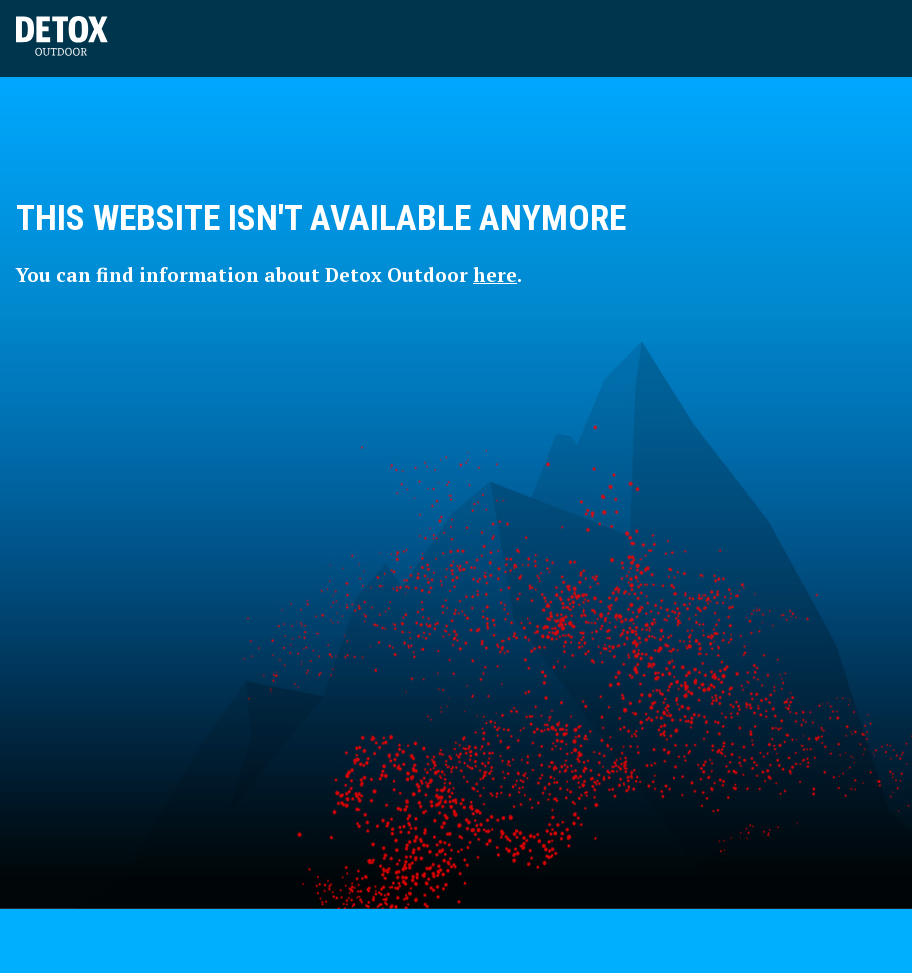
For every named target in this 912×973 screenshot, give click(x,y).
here (495, 274)
